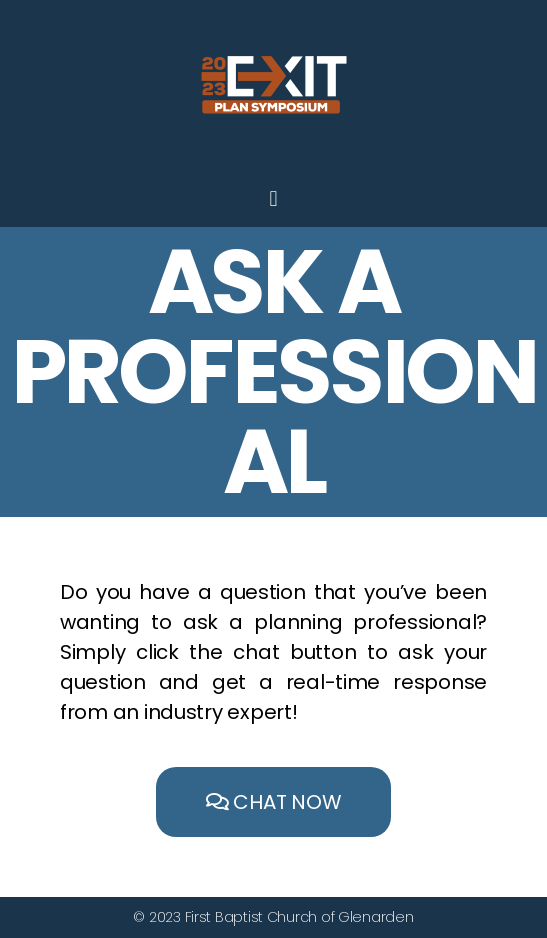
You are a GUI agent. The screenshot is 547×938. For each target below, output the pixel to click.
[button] (274, 802)
